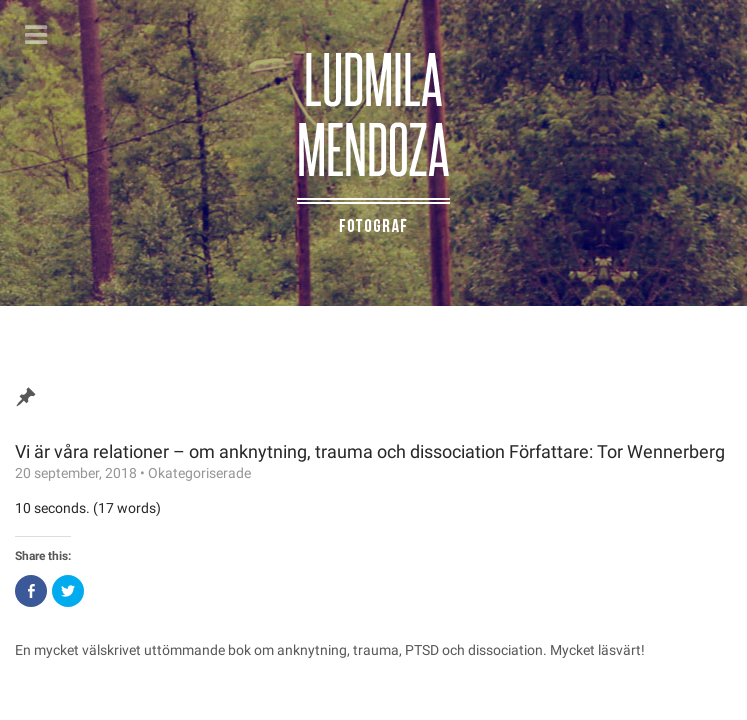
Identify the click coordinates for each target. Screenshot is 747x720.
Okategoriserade (199, 473)
